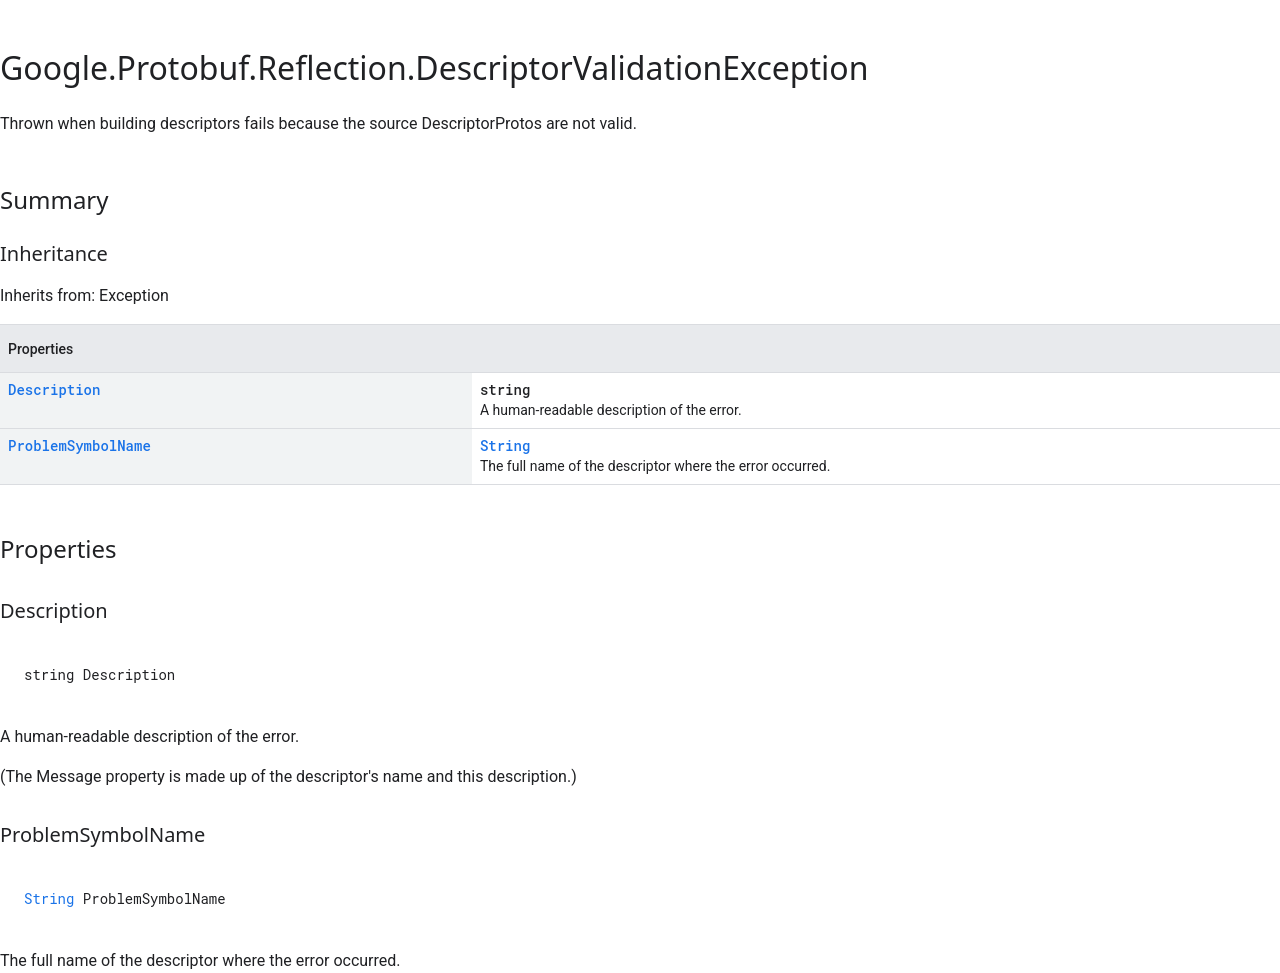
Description (54, 389)
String (505, 445)
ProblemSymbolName (79, 445)
